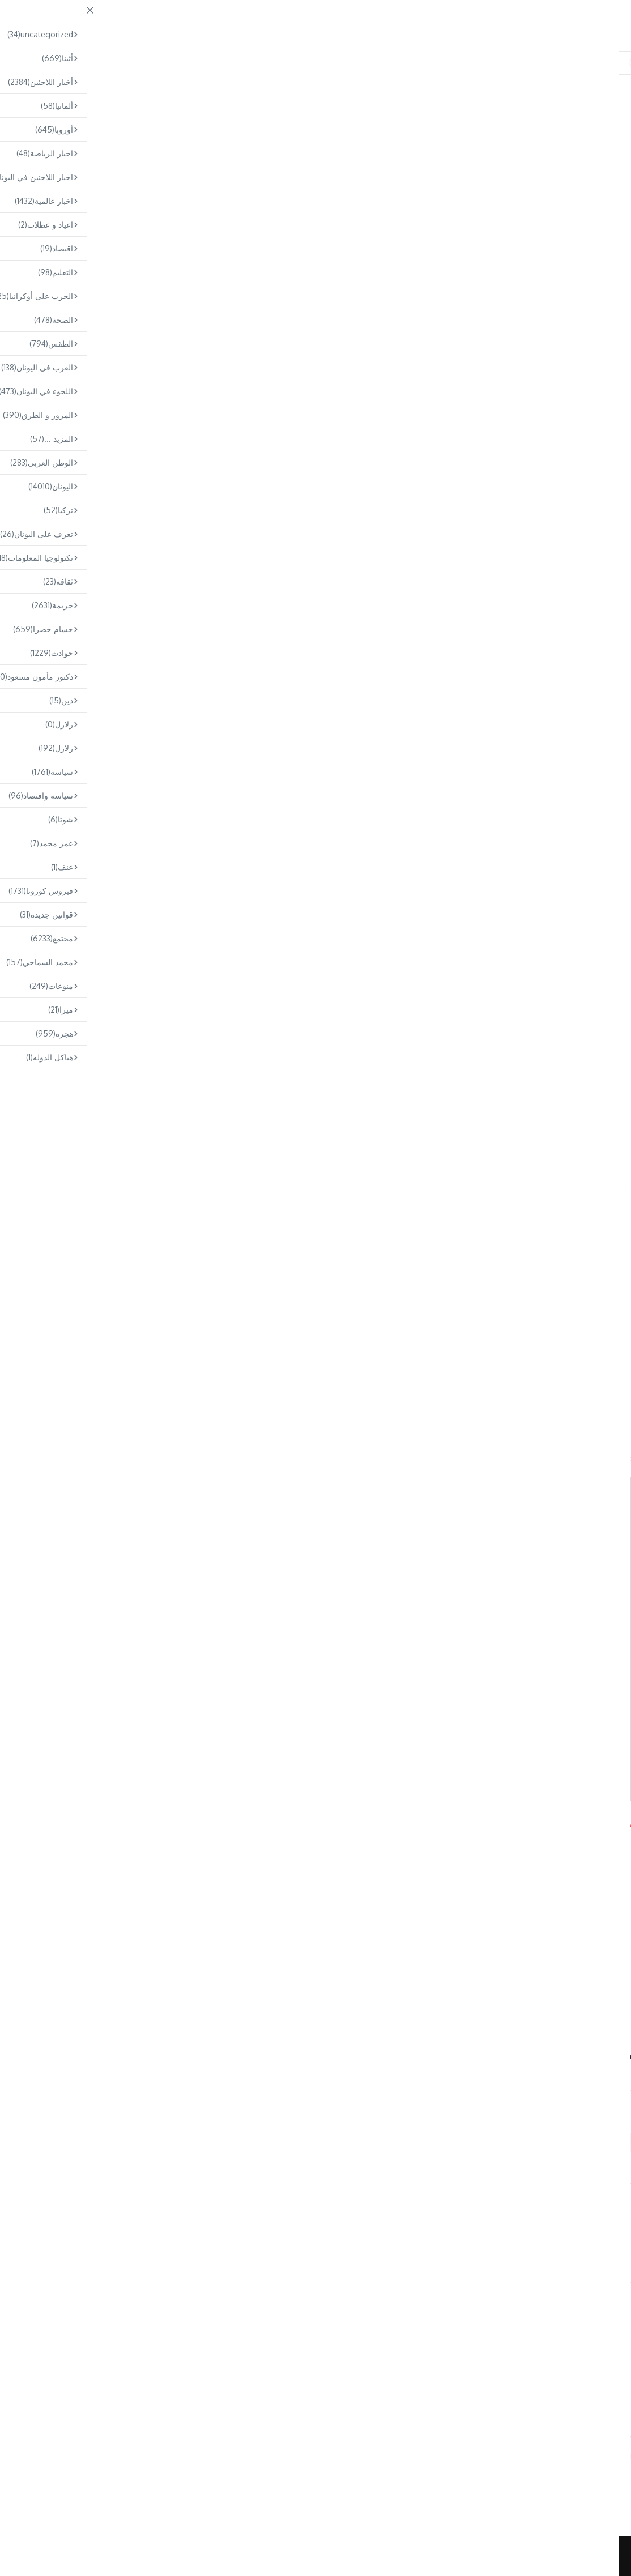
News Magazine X (383, 2556)
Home (204, 108)
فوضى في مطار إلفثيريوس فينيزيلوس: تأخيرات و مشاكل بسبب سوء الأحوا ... (303, 2470)
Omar (315, 2238)
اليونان (583, 126)
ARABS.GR (530, 21)
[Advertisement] (315, 275)
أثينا (610, 126)
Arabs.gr (26, 1822)
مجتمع (177, 108)
